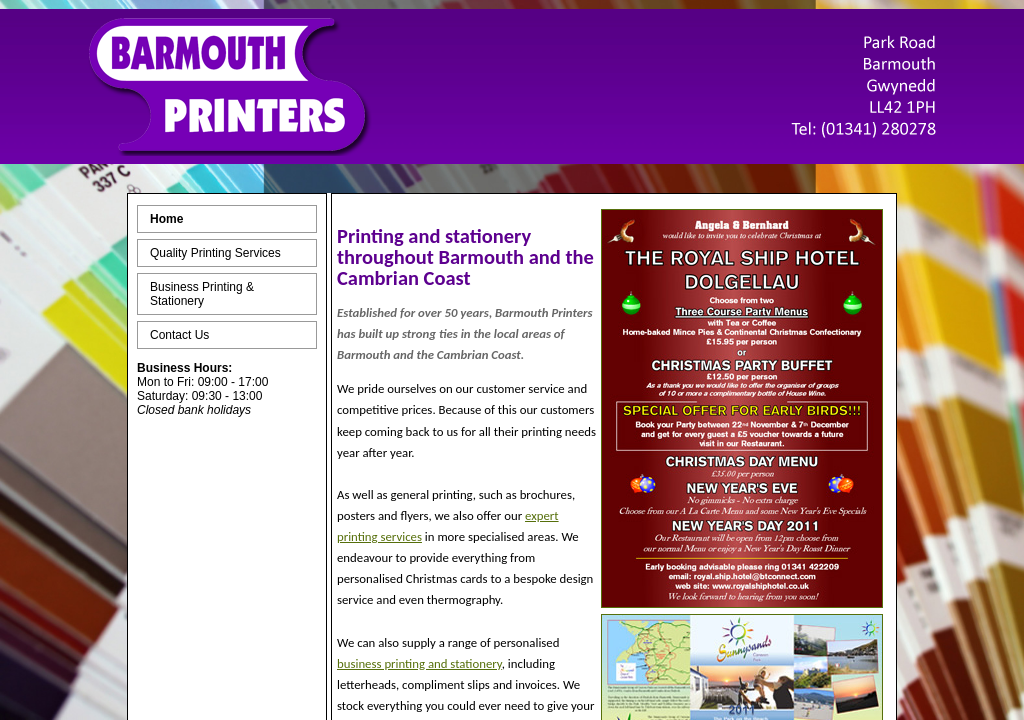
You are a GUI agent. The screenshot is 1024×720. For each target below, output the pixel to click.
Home (166, 219)
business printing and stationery (419, 663)
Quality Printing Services (215, 253)
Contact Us (179, 335)
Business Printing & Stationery (202, 294)
